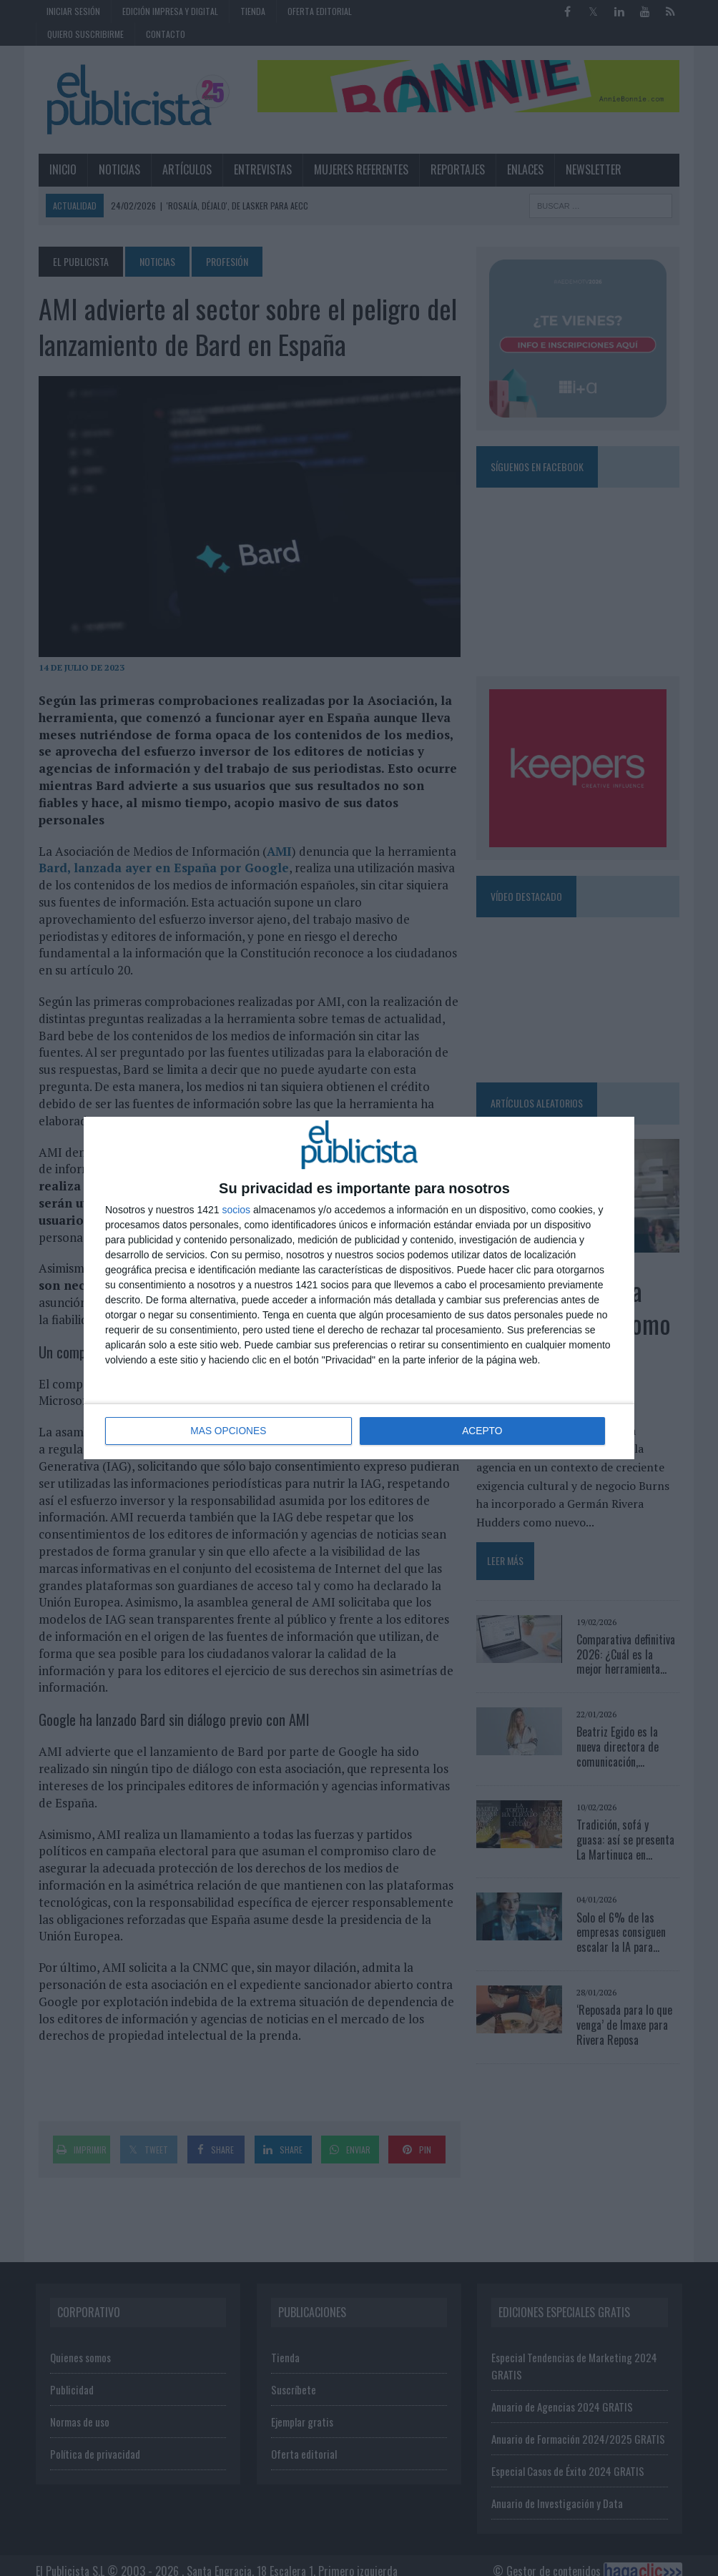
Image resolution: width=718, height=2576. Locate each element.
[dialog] (359, 1288)
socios (236, 1210)
